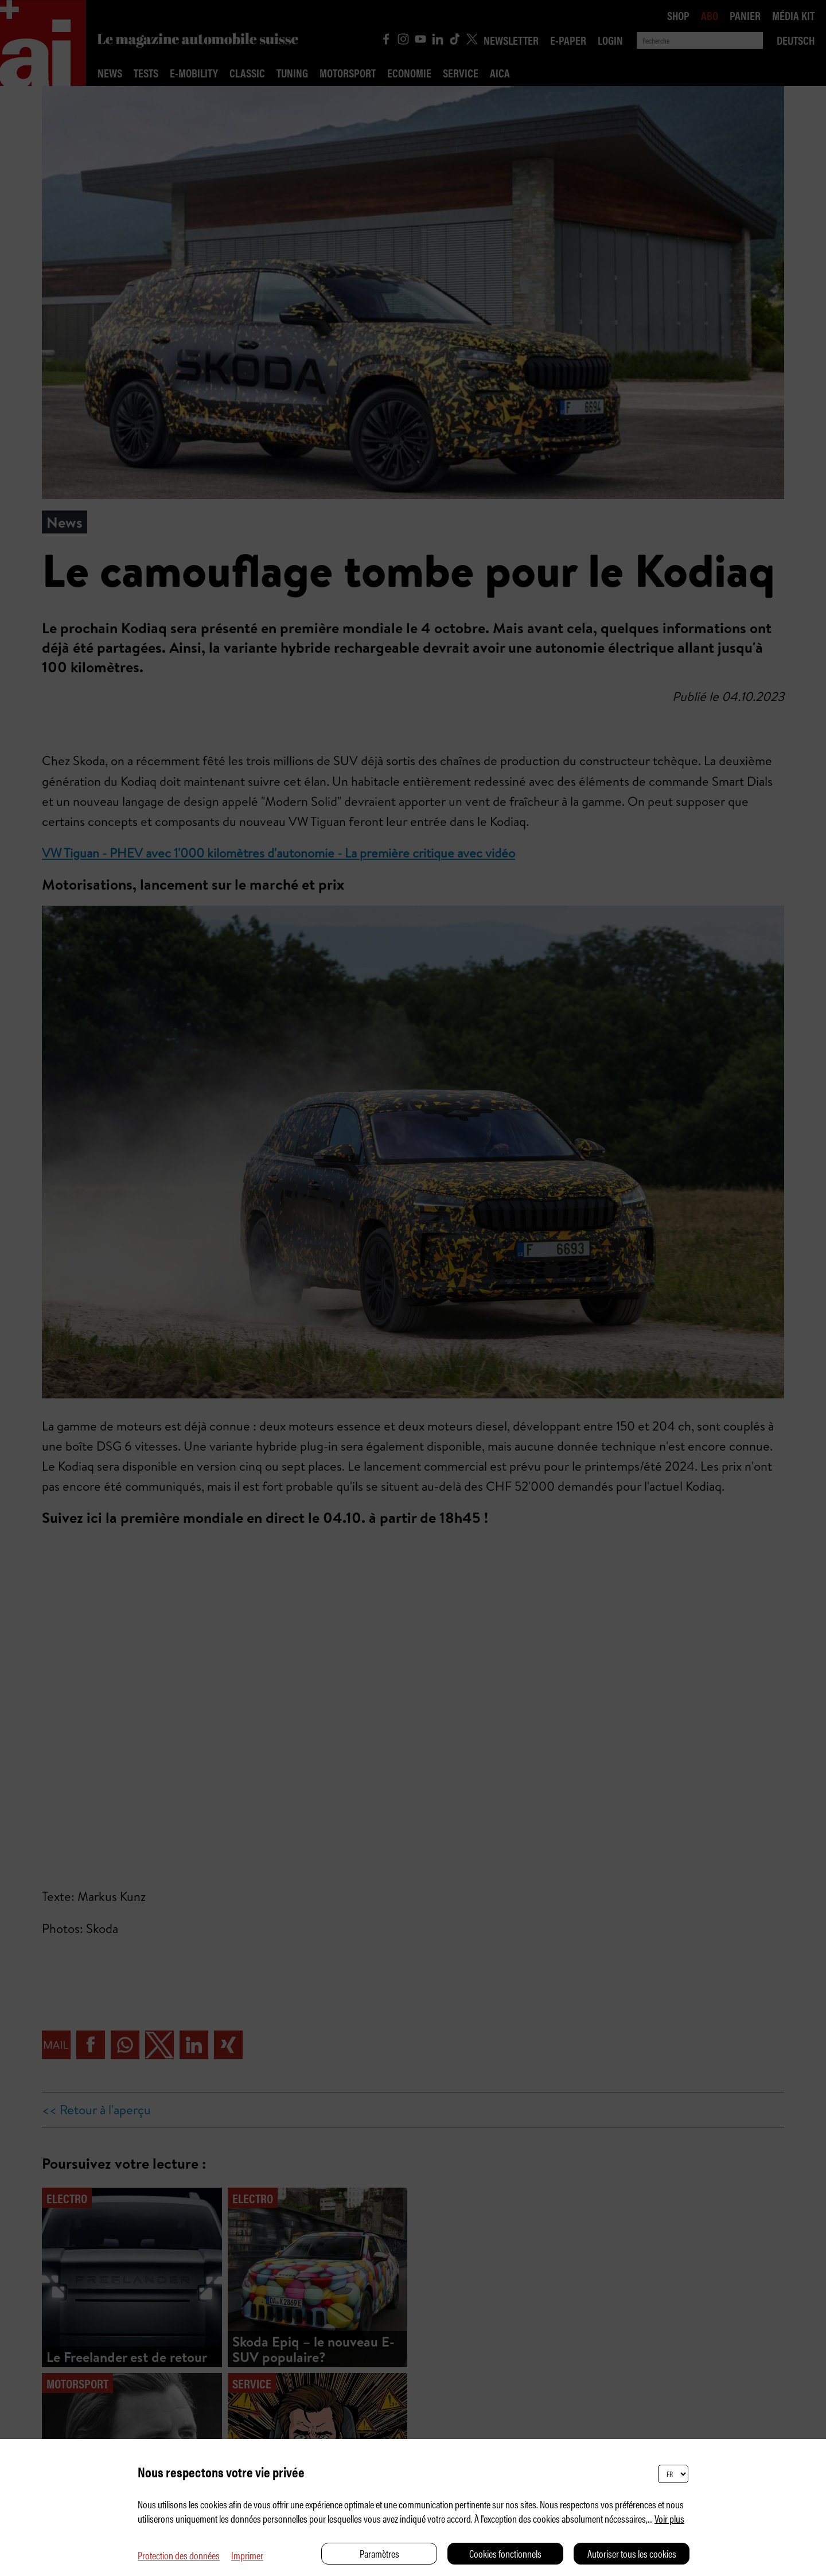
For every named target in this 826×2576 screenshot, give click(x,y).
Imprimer (247, 2555)
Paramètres (379, 2553)
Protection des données (179, 2555)
